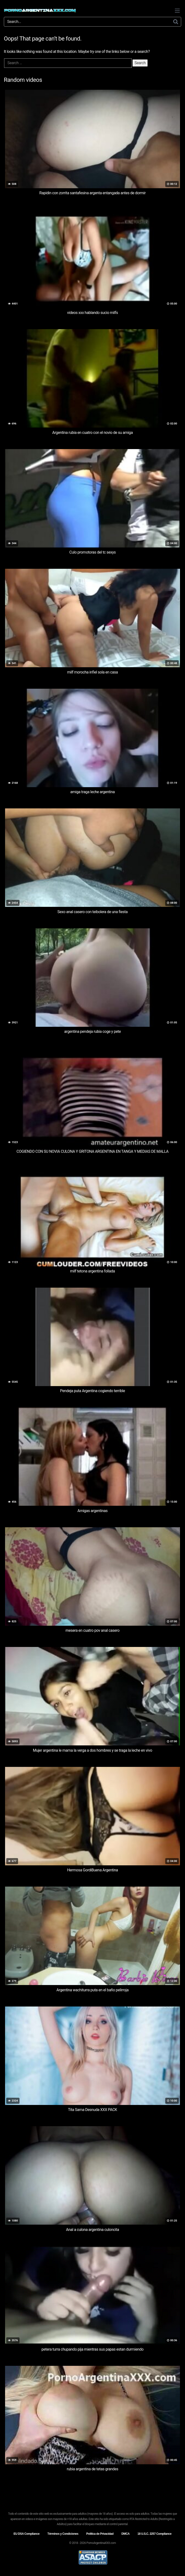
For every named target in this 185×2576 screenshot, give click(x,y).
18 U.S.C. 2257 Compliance (155, 2533)
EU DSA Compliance (26, 2533)
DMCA (125, 2533)
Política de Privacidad (99, 2533)
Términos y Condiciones (62, 2533)
